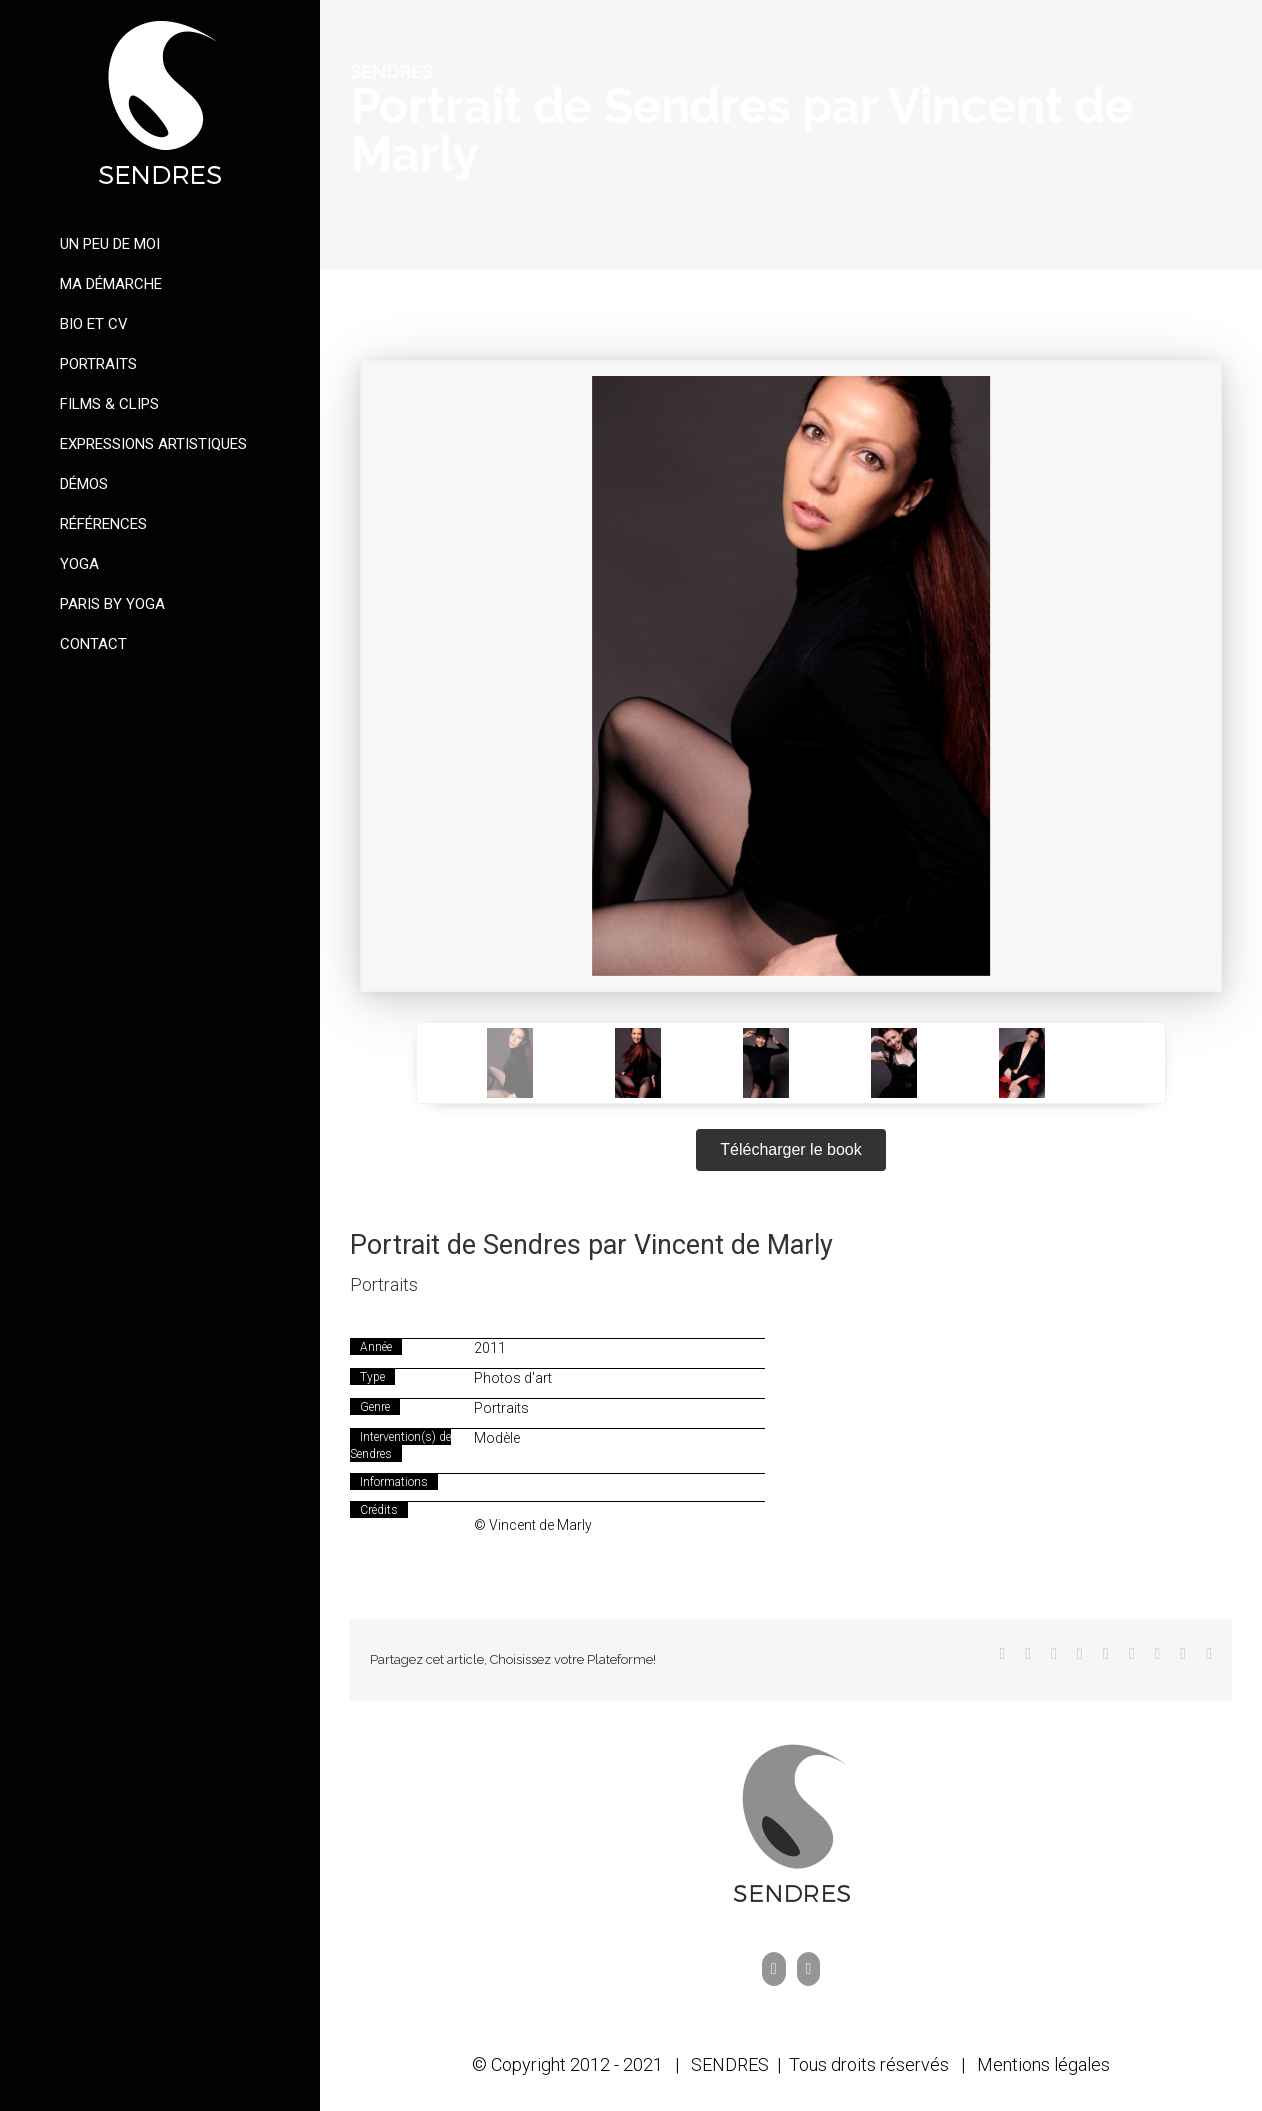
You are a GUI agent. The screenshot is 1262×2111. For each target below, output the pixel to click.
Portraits (384, 1284)
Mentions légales (1043, 2064)
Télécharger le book (790, 1149)
